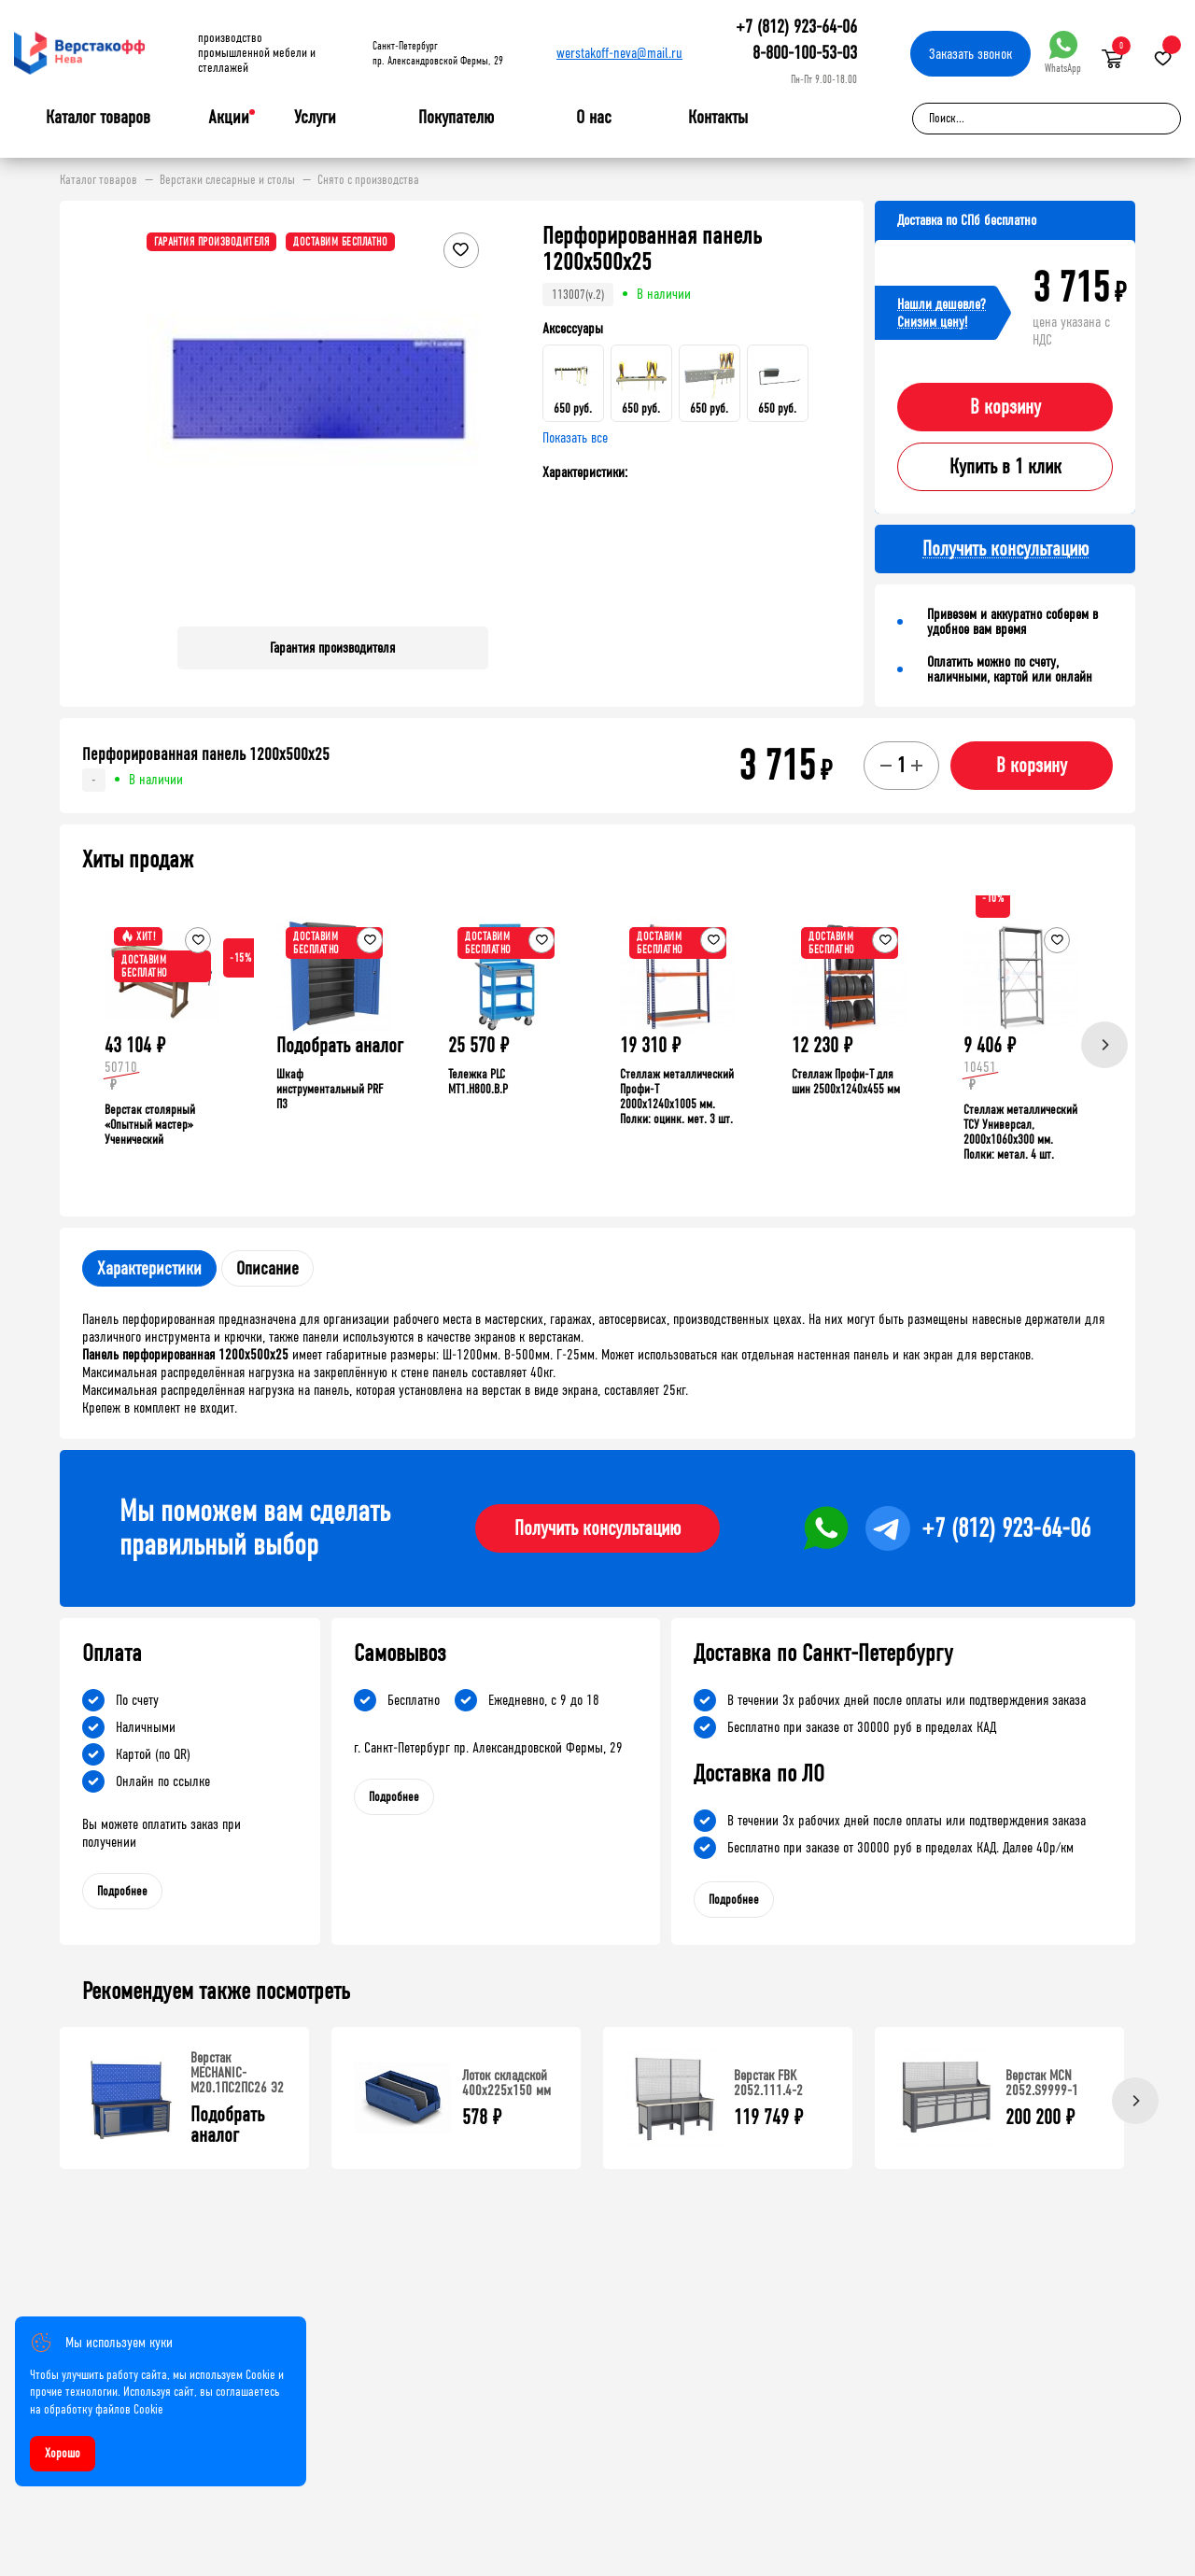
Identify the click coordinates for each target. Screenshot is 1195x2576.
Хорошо (62, 2453)
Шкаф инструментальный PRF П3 (329, 1089)
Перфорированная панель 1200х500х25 (206, 754)
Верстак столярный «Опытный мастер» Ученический (150, 1124)
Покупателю (456, 117)
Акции (228, 117)
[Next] (1104, 1044)
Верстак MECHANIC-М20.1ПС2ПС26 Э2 (237, 2072)
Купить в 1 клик (1005, 467)
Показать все (575, 437)
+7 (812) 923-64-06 (796, 26)
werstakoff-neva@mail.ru (619, 53)
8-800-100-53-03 (804, 52)
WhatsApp (1063, 53)
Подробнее (122, 1891)
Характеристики (149, 1268)
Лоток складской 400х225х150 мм (506, 2082)
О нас (594, 117)
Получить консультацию (597, 1528)
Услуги (315, 117)
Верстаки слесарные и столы (227, 180)
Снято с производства (368, 180)
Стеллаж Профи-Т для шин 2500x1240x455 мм (846, 1081)
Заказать (970, 54)
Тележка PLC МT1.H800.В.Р (478, 1081)
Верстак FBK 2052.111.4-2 (768, 2082)
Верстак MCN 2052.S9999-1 (1041, 2082)
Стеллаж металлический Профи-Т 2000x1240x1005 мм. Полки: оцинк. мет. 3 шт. (677, 1096)
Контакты (718, 117)
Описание (267, 1268)
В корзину (1005, 407)
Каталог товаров (98, 117)
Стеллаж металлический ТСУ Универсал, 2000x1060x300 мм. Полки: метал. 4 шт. (1020, 1132)
